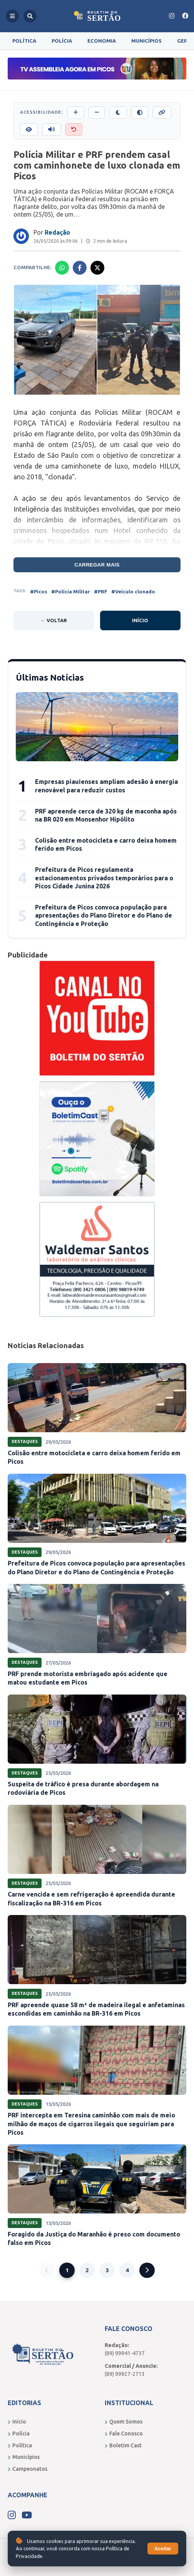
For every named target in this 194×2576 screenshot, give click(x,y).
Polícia (62, 40)
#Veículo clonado (133, 591)
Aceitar (162, 2548)
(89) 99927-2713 (125, 2374)
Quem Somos (123, 2422)
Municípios (146, 40)
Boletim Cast (123, 2445)
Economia (101, 40)
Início (140, 620)
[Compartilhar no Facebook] (80, 268)
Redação (57, 232)
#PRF (100, 591)
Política (24, 40)
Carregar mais (97, 565)
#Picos (38, 591)
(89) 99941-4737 (125, 2353)
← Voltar (53, 620)
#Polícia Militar (70, 591)
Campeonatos (27, 2469)
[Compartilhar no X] (97, 268)
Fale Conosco (124, 2433)
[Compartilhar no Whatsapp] (62, 268)
